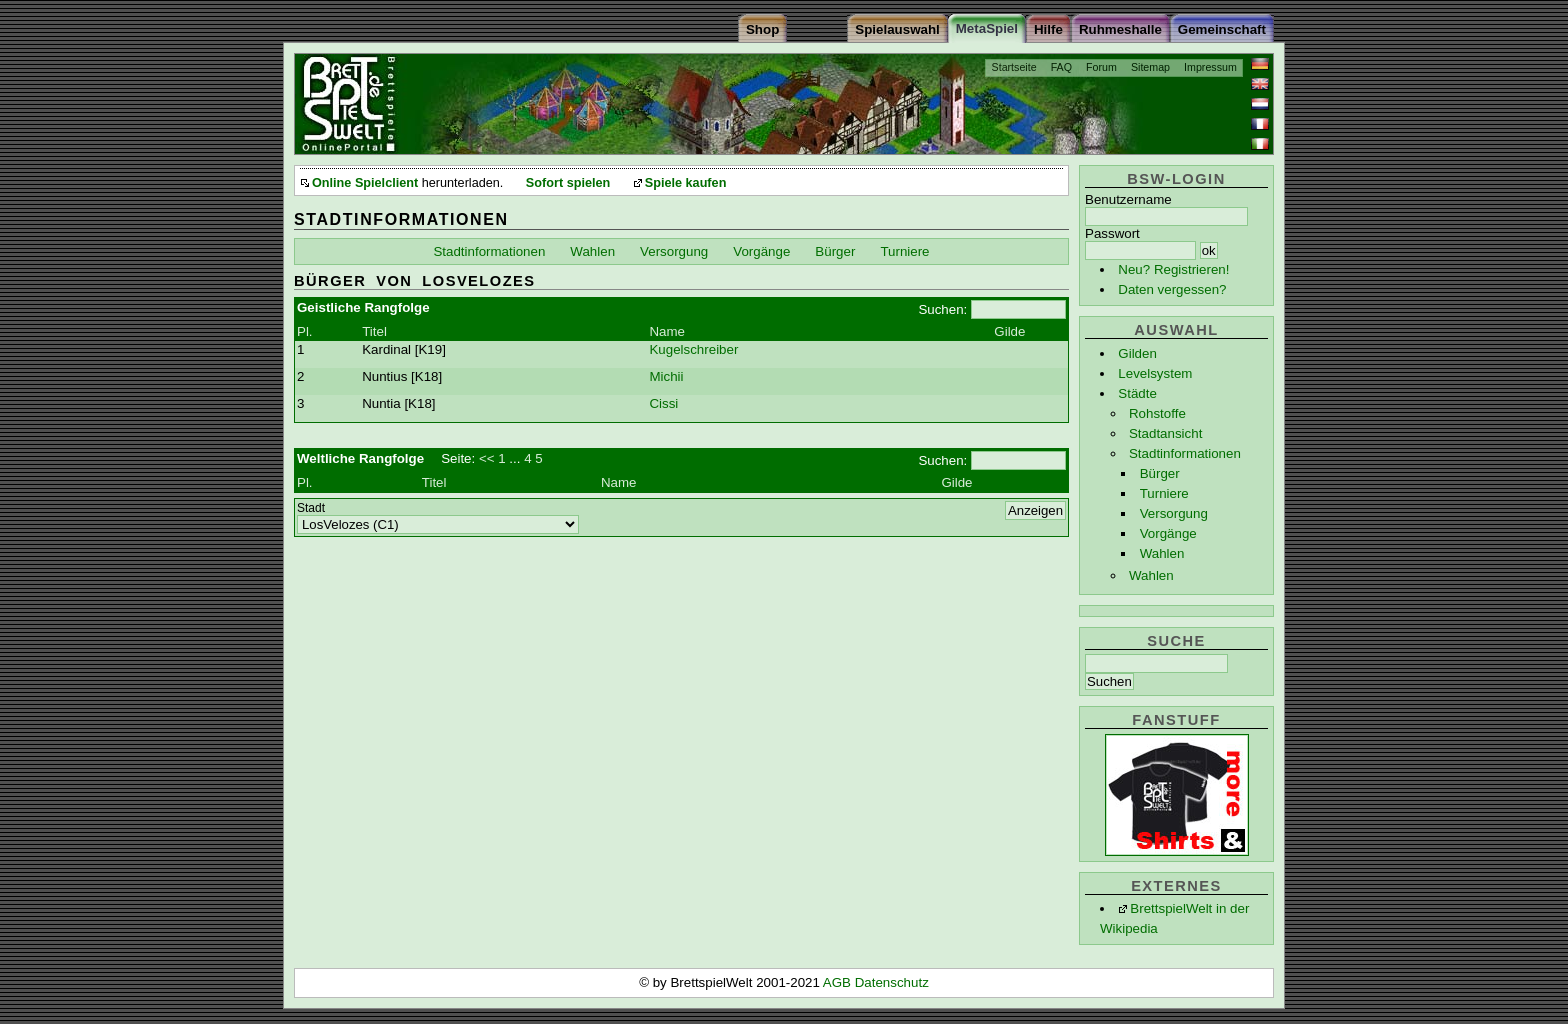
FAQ (1061, 67)
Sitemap (1150, 67)
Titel (374, 331)
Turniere (1164, 493)
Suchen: (942, 309)
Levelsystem (1155, 373)
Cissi (663, 403)
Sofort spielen (568, 183)
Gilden (1137, 353)
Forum (1101, 67)
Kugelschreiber (693, 349)
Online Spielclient (365, 183)
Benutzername (1128, 199)
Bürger (1160, 473)
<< (487, 458)
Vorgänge (1168, 533)
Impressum (1210, 67)
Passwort (1112, 233)
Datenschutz (892, 982)
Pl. (305, 331)
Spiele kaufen (686, 183)
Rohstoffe (1157, 413)
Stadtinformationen (1185, 453)
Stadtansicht (1165, 433)
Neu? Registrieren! (1173, 269)
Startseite (1014, 67)
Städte (1137, 393)
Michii (666, 376)
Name (667, 331)
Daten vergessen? (1172, 289)
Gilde (1009, 331)
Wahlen (1162, 553)
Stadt (311, 508)
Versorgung (1174, 513)
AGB (839, 982)
